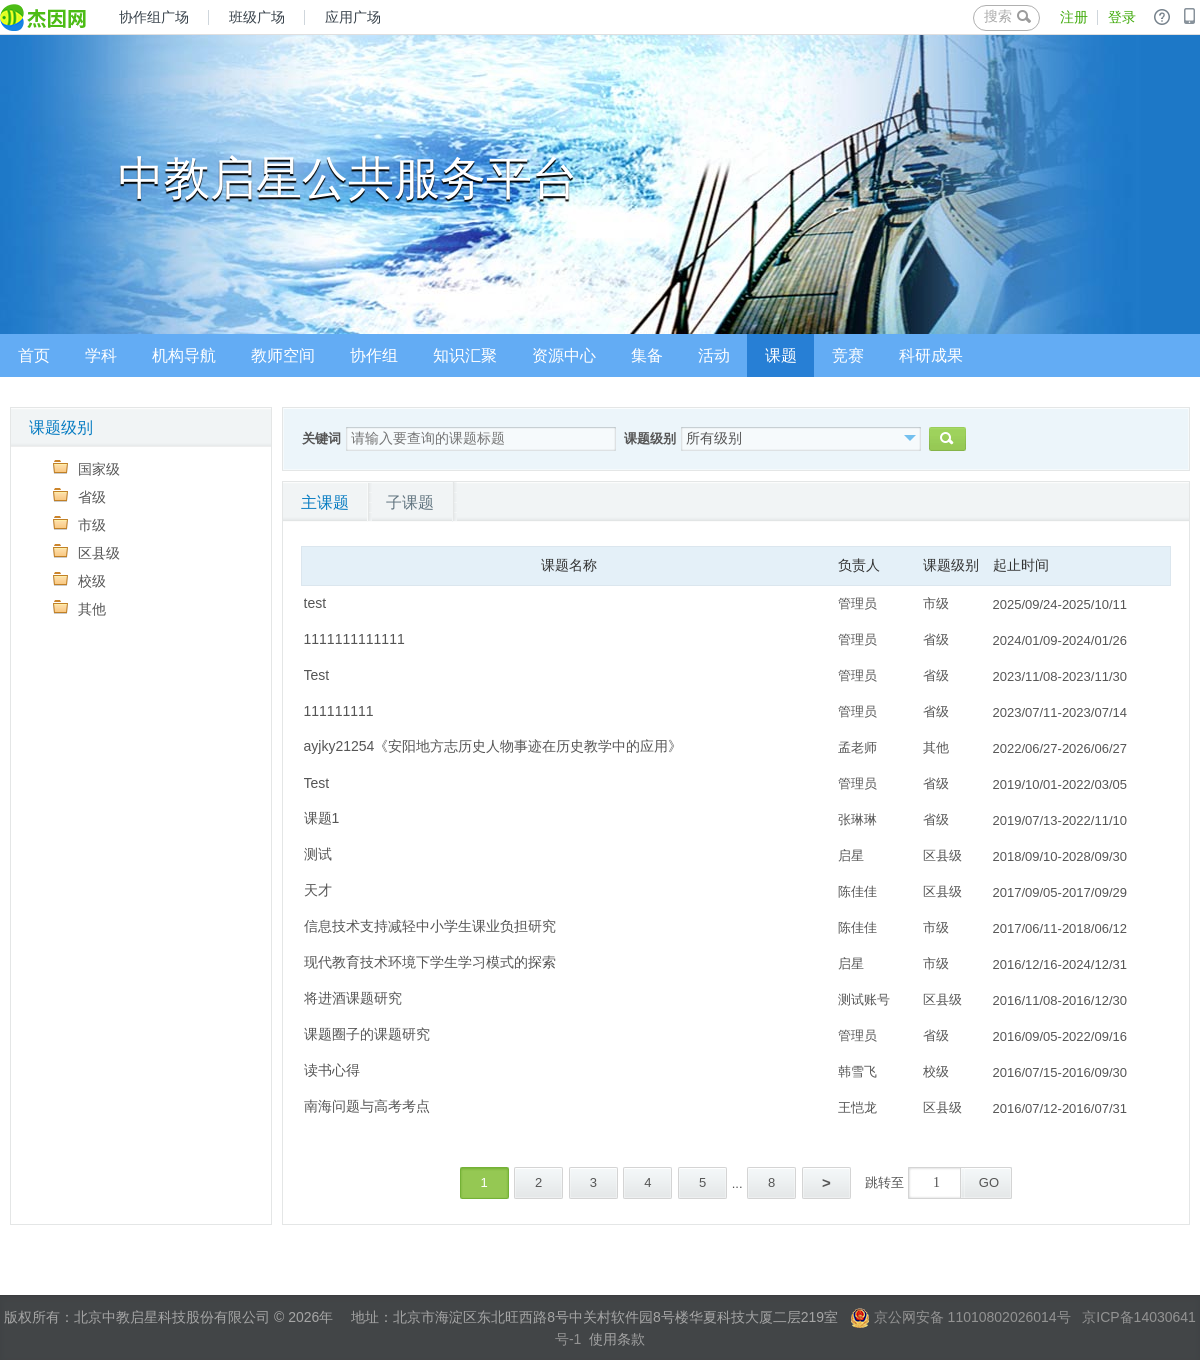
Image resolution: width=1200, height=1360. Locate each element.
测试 (318, 854)
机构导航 (184, 355)
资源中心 (564, 355)
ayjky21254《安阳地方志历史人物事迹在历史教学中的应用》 (493, 746)
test (315, 603)
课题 (781, 355)
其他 (79, 608)
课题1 (322, 818)
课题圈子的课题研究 (367, 1034)
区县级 (86, 552)
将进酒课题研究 (353, 998)
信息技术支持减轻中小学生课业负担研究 (430, 926)
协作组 (374, 355)
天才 (318, 890)
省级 (79, 496)
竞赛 (848, 355)
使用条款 (617, 1339)
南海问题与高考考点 (367, 1106)
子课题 (410, 502)
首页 (34, 355)
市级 (79, 524)
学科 (101, 355)
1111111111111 (354, 639)
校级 (79, 580)
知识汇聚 (465, 355)
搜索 (1007, 16)
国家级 (86, 468)
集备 (647, 355)
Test (317, 675)
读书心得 (332, 1070)
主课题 (325, 502)
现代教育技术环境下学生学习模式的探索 (430, 962)
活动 (714, 355)
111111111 (339, 711)
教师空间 (283, 355)
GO (989, 1182)
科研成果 (931, 355)
